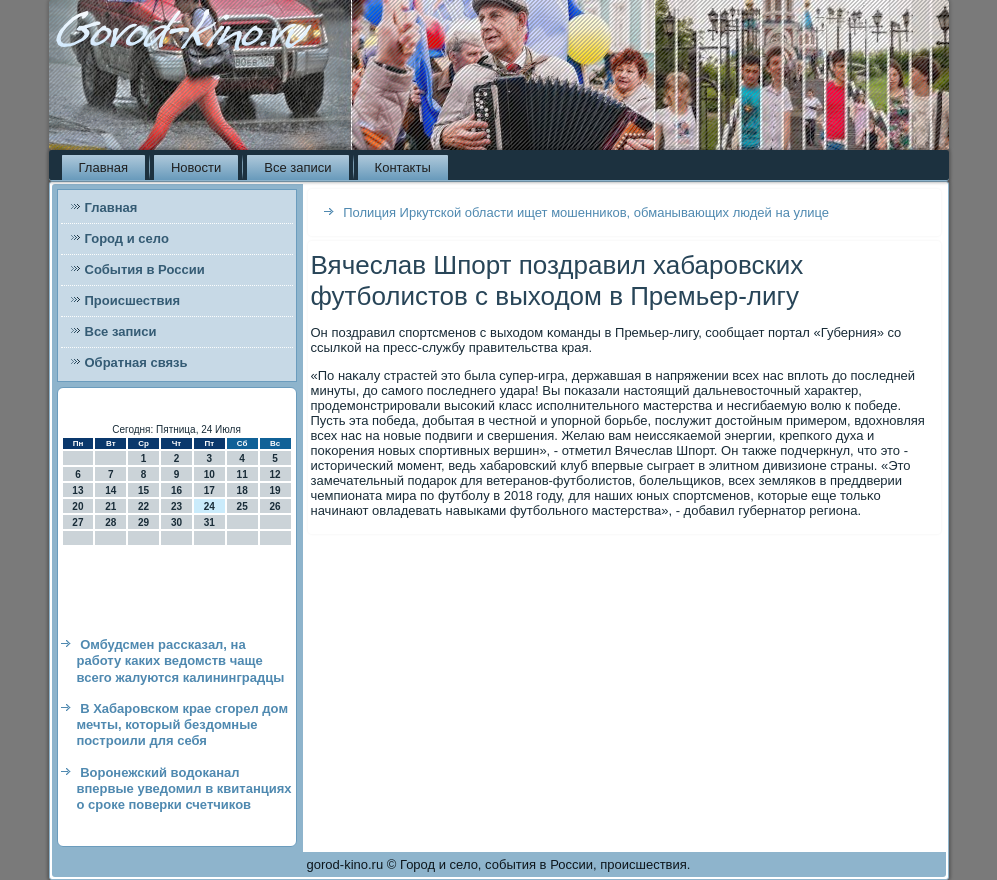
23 (176, 506)
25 (242, 506)
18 (242, 490)
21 (110, 506)
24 (209, 506)
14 (110, 490)
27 (77, 522)
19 (274, 490)
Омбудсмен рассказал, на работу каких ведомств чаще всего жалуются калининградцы (181, 661)
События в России (145, 269)
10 (209, 474)
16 (176, 490)
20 (77, 506)
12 (274, 474)
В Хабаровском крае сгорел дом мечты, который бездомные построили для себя (183, 725)
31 (209, 522)
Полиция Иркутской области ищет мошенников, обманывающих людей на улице (586, 212)
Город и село (127, 238)
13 (77, 490)
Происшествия (133, 300)
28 (110, 522)
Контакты (403, 167)
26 (274, 506)
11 (242, 474)
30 (176, 522)
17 (209, 490)
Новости (196, 167)
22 (143, 506)
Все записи (297, 167)
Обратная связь (136, 362)
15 (143, 490)
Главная (103, 167)
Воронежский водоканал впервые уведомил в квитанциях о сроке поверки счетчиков (184, 789)
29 (143, 522)
